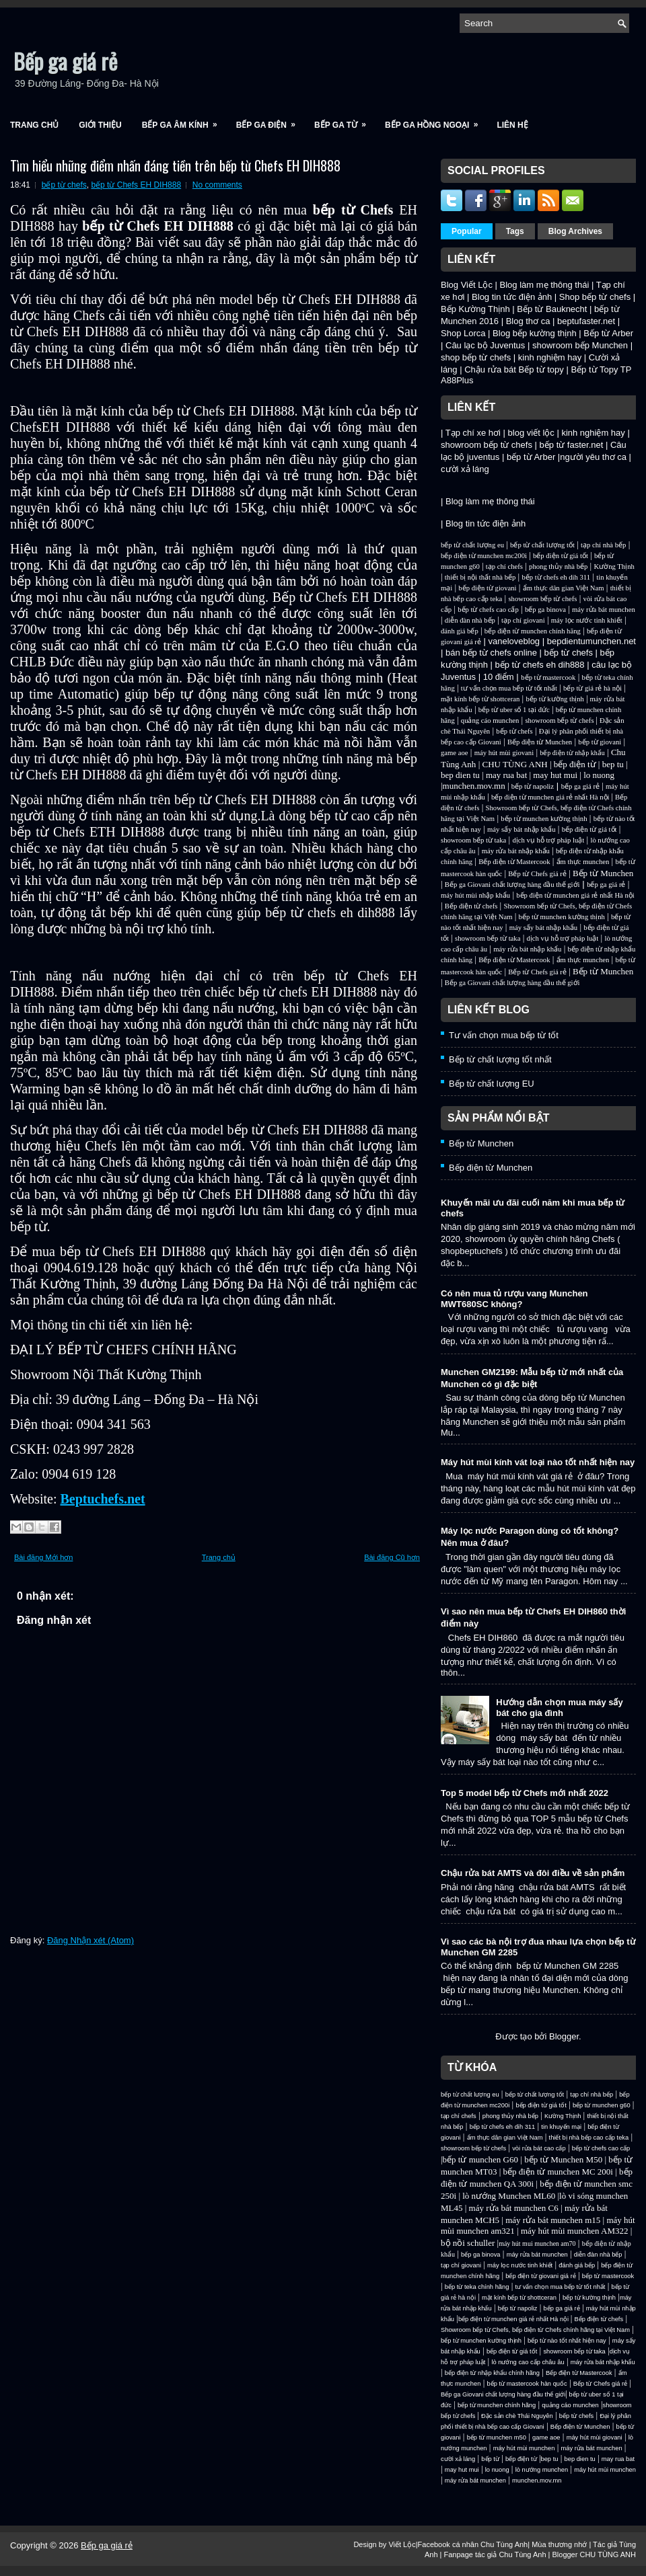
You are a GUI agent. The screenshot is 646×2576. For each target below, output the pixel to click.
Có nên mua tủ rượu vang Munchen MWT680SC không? (514, 1298)
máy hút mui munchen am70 (537, 2243)
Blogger (564, 2036)
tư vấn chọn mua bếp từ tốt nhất (509, 688)
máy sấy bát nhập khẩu (521, 829)
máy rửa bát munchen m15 (552, 2220)
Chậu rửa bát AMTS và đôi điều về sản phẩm (532, 1873)
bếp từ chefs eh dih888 (539, 665)
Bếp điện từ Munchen (539, 742)
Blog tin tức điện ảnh (512, 297)
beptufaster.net (586, 321)
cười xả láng (465, 469)
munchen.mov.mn (474, 786)
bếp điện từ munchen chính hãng (533, 631)
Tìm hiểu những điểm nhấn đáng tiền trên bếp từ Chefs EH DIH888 (175, 165)
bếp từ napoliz (532, 786)
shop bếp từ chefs (476, 357)
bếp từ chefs (64, 185)
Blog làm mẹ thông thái (544, 285)
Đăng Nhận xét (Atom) (90, 1940)
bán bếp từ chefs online (491, 653)
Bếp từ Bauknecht (552, 309)
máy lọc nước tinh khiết (586, 620)
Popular (467, 231)
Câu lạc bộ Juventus (485, 345)
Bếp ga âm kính (184, 121)
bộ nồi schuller (468, 2243)
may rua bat (506, 775)
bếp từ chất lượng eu (472, 545)
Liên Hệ (512, 125)
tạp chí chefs (504, 566)
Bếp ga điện (270, 121)
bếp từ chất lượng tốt (542, 545)
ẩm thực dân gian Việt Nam (563, 588)
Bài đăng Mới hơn (43, 1557)
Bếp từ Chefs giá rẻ (537, 873)
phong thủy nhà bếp (558, 566)
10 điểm (498, 677)
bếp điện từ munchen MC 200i (559, 2172)
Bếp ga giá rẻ (65, 61)
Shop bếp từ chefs (595, 297)
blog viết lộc (531, 433)
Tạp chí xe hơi (473, 433)
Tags (515, 231)
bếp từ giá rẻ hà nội (592, 688)
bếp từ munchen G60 (480, 2159)
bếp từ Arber (531, 457)
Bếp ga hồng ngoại (436, 121)
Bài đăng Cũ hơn (392, 1557)
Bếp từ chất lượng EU (491, 1084)
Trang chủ (34, 125)
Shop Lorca (463, 333)
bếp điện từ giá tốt (560, 555)
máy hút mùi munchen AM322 (576, 2231)
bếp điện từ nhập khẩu (572, 752)
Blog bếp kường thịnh (535, 333)
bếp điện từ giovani (487, 588)
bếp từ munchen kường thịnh (544, 818)
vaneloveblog (514, 641)
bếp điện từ (575, 764)
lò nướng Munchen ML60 (509, 2196)
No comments (217, 185)
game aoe (454, 752)
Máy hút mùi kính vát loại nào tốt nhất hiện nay (538, 1462)
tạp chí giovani (523, 620)
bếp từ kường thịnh (555, 699)
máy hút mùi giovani (504, 752)
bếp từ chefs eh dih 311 (556, 577)
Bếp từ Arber (608, 333)
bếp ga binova (545, 609)
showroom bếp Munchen (580, 345)
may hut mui (555, 775)
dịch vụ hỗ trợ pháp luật (548, 840)
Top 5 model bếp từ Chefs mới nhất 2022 (524, 1793)
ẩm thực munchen (583, 861)
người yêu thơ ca (593, 457)
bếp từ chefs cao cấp (488, 609)
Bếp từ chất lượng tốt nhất (500, 1059)
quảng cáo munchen (490, 720)
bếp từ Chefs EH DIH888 (136, 185)
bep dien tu (460, 775)
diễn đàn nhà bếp (470, 620)
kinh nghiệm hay (549, 357)
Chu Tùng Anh (504, 2544)
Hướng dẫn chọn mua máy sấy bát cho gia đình (559, 1707)
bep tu (613, 764)
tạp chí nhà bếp (603, 545)
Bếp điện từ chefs (471, 906)
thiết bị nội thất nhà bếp (480, 577)
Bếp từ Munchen (603, 873)
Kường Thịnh (614, 566)
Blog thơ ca (528, 321)
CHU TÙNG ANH (514, 764)
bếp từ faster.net (572, 445)
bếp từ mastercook (548, 677)
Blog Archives (575, 231)
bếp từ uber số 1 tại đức (514, 709)
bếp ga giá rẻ (580, 786)
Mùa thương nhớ (559, 2544)
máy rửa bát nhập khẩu (516, 851)
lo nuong (598, 775)
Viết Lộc (401, 2544)
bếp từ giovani (599, 742)
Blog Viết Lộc (467, 285)
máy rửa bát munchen (603, 609)
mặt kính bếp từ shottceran (480, 699)
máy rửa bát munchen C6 (514, 2208)
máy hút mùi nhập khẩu (475, 895)
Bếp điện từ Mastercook (514, 861)
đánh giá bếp (459, 631)
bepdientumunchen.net (591, 641)
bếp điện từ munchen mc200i (484, 555)
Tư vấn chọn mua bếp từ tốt (504, 1035)
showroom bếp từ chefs (486, 445)
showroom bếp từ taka (473, 840)
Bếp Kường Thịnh (475, 309)
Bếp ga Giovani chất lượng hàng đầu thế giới (512, 884)
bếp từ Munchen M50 (563, 2159)
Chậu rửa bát (490, 369)
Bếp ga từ (344, 121)
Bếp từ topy (541, 369)
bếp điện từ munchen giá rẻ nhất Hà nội (551, 797)
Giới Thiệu (100, 125)
